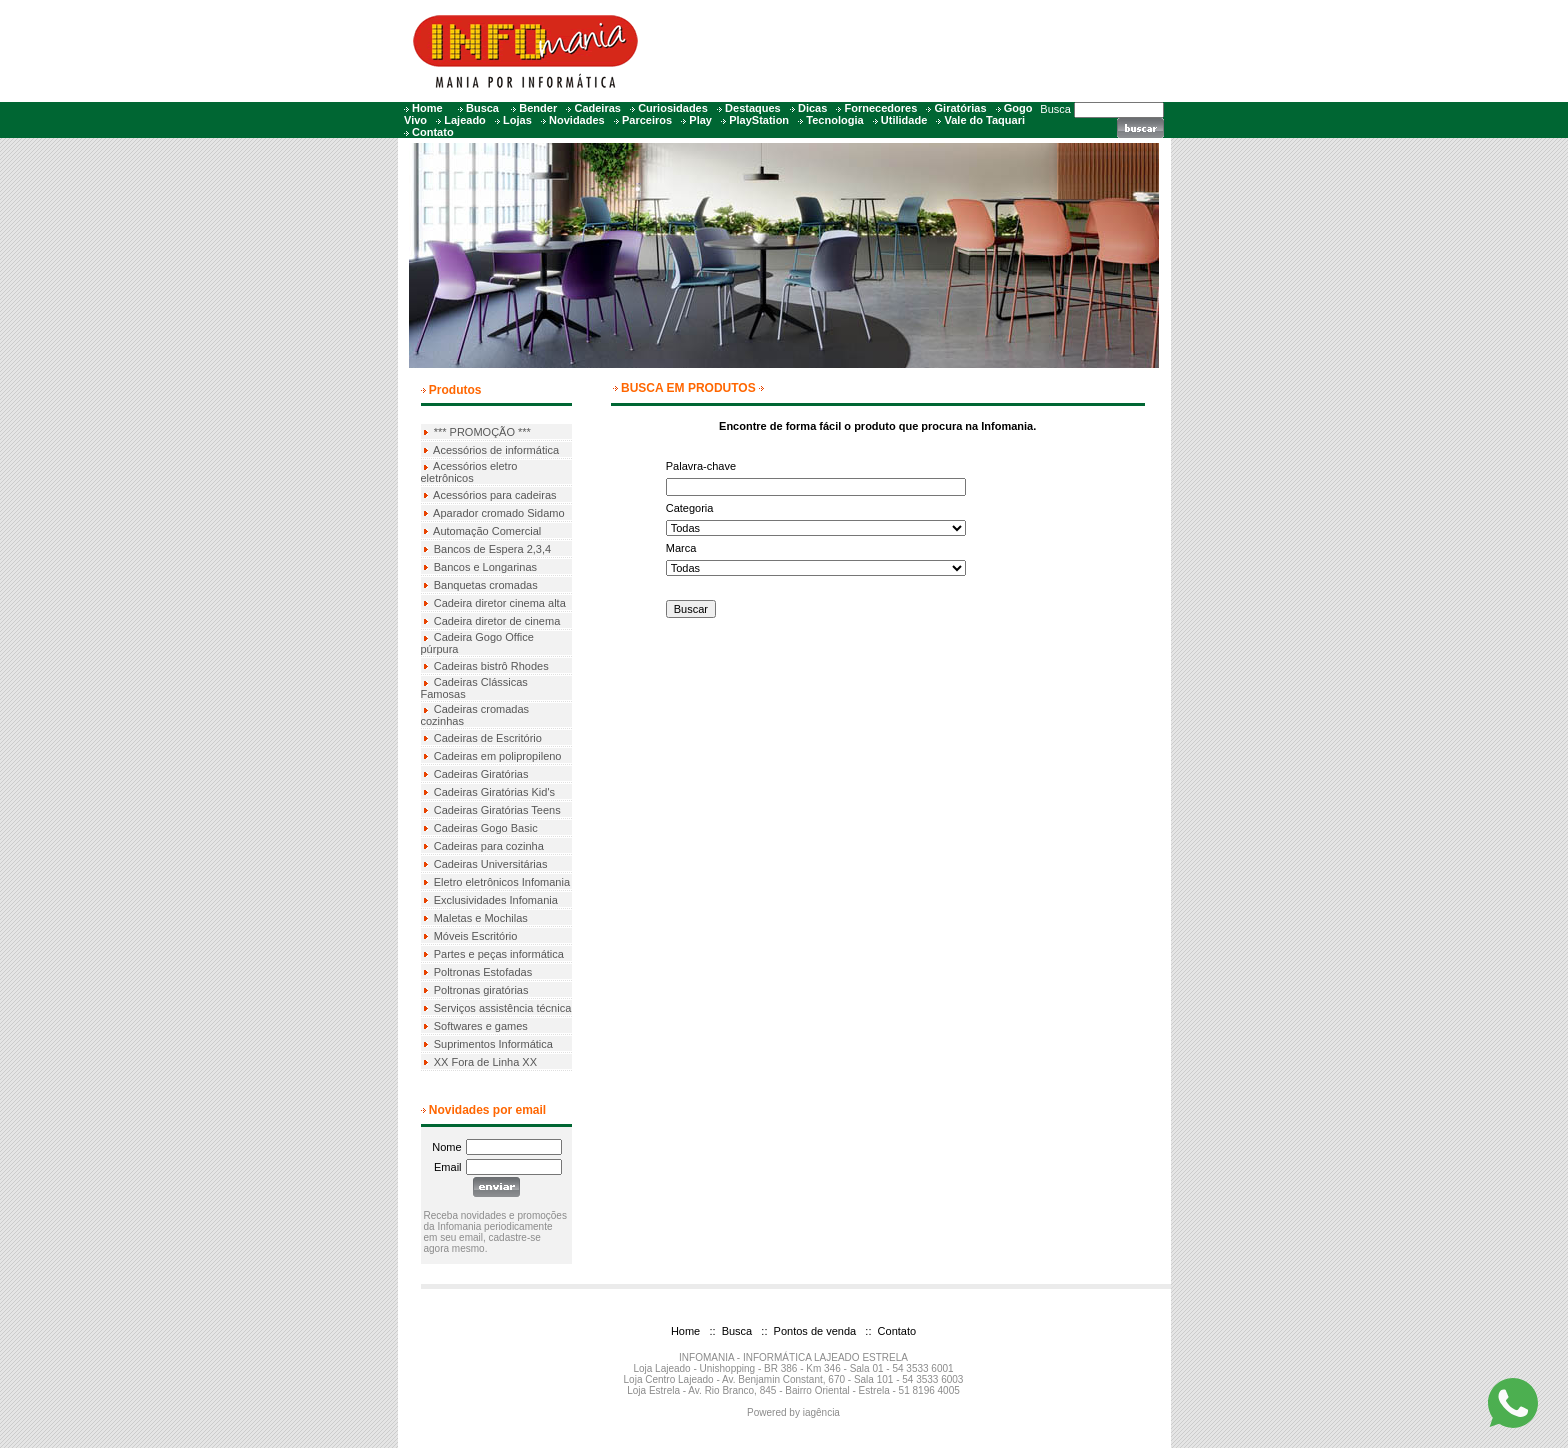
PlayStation (759, 120)
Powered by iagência (793, 1412)
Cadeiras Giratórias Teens (497, 810)
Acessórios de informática (496, 450)
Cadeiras (597, 108)
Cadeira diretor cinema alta (500, 603)
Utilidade (904, 120)
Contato (433, 132)
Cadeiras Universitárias (491, 864)
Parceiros (647, 120)
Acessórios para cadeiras (495, 495)
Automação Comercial (487, 531)
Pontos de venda (814, 1331)
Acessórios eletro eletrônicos (469, 472)
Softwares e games (481, 1026)
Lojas (517, 120)
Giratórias (961, 108)
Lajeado (465, 120)
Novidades (577, 120)
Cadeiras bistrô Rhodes (491, 666)
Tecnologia (834, 120)
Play (700, 120)
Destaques (753, 108)
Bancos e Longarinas (485, 567)
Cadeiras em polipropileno (498, 756)
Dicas (812, 108)
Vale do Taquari (985, 120)
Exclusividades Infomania (496, 900)
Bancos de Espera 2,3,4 (492, 549)
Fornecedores (881, 108)
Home (427, 108)
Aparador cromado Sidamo (498, 513)
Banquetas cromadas (486, 585)
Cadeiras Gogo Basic (486, 828)
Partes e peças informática (499, 954)
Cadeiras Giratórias (481, 774)
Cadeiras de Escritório (488, 738)
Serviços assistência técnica (503, 1008)
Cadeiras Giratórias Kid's (494, 792)
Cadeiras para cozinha (489, 846)
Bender (538, 108)
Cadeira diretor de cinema (497, 621)
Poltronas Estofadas (483, 972)
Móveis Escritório (476, 936)
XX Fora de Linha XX (485, 1062)
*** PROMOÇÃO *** (482, 432)
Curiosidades (673, 108)
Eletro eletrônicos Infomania (502, 882)
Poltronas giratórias (481, 990)
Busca (482, 108)
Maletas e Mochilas (481, 918)
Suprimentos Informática (493, 1044)
